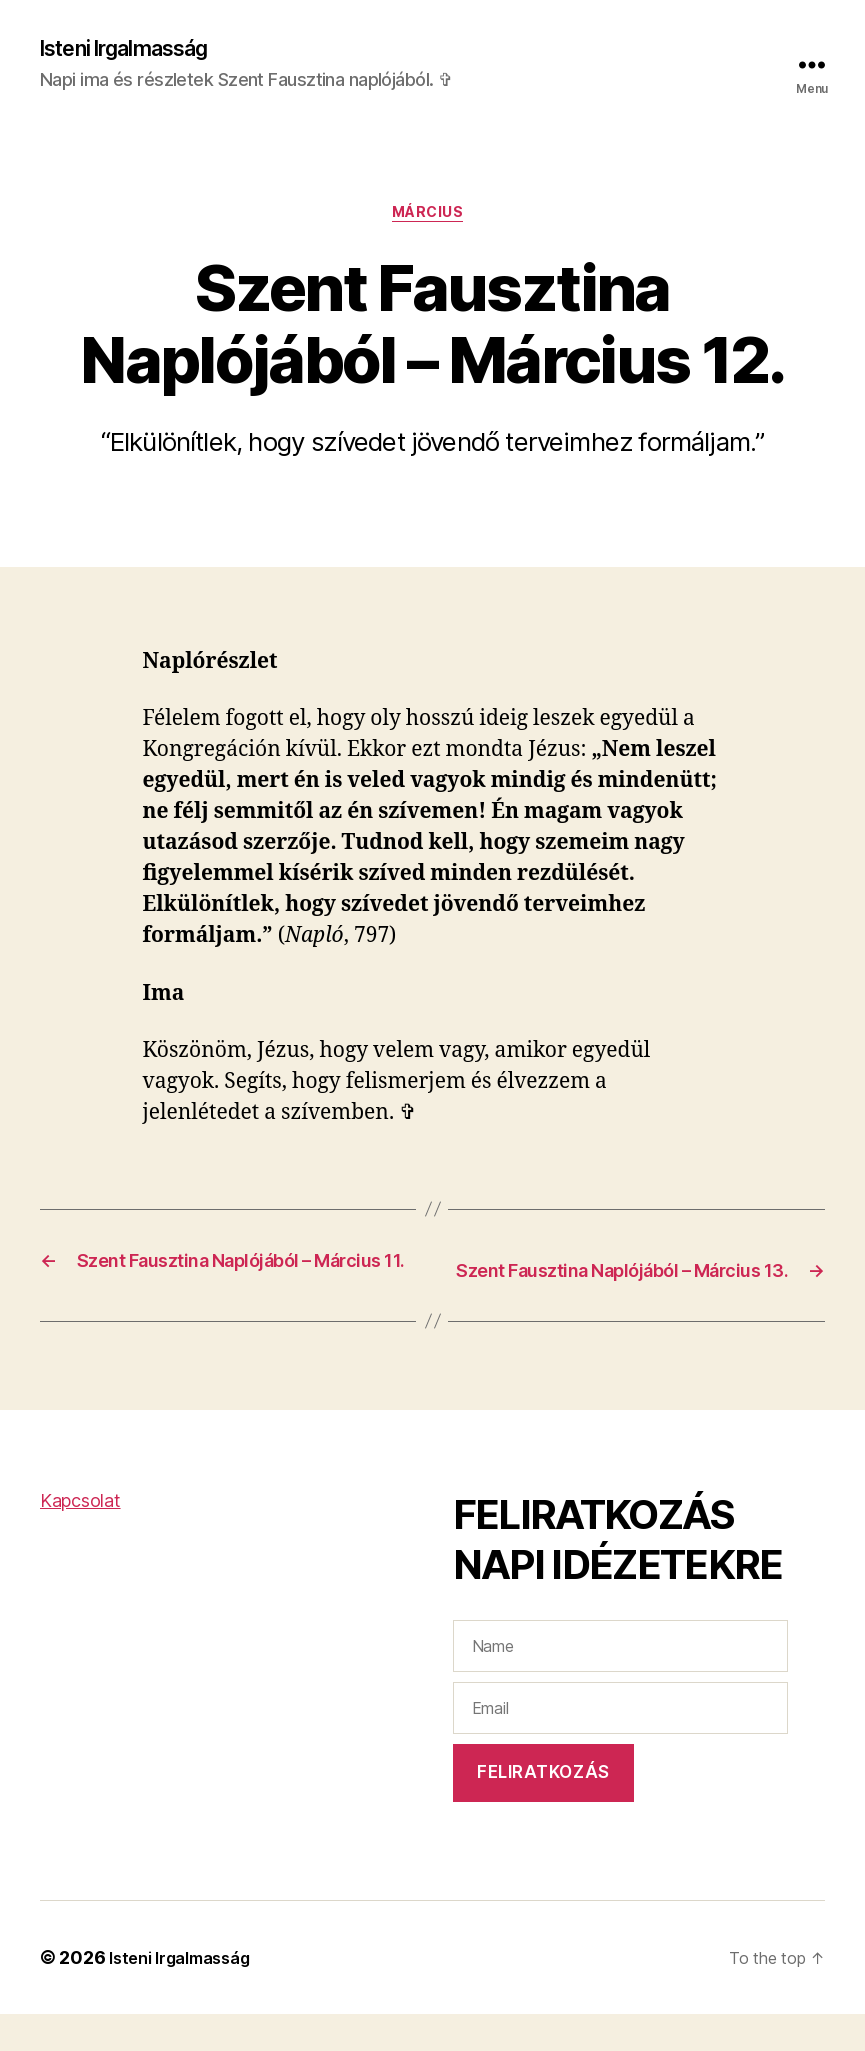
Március (432, 220)
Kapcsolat (80, 1536)
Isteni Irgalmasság (138, 50)
